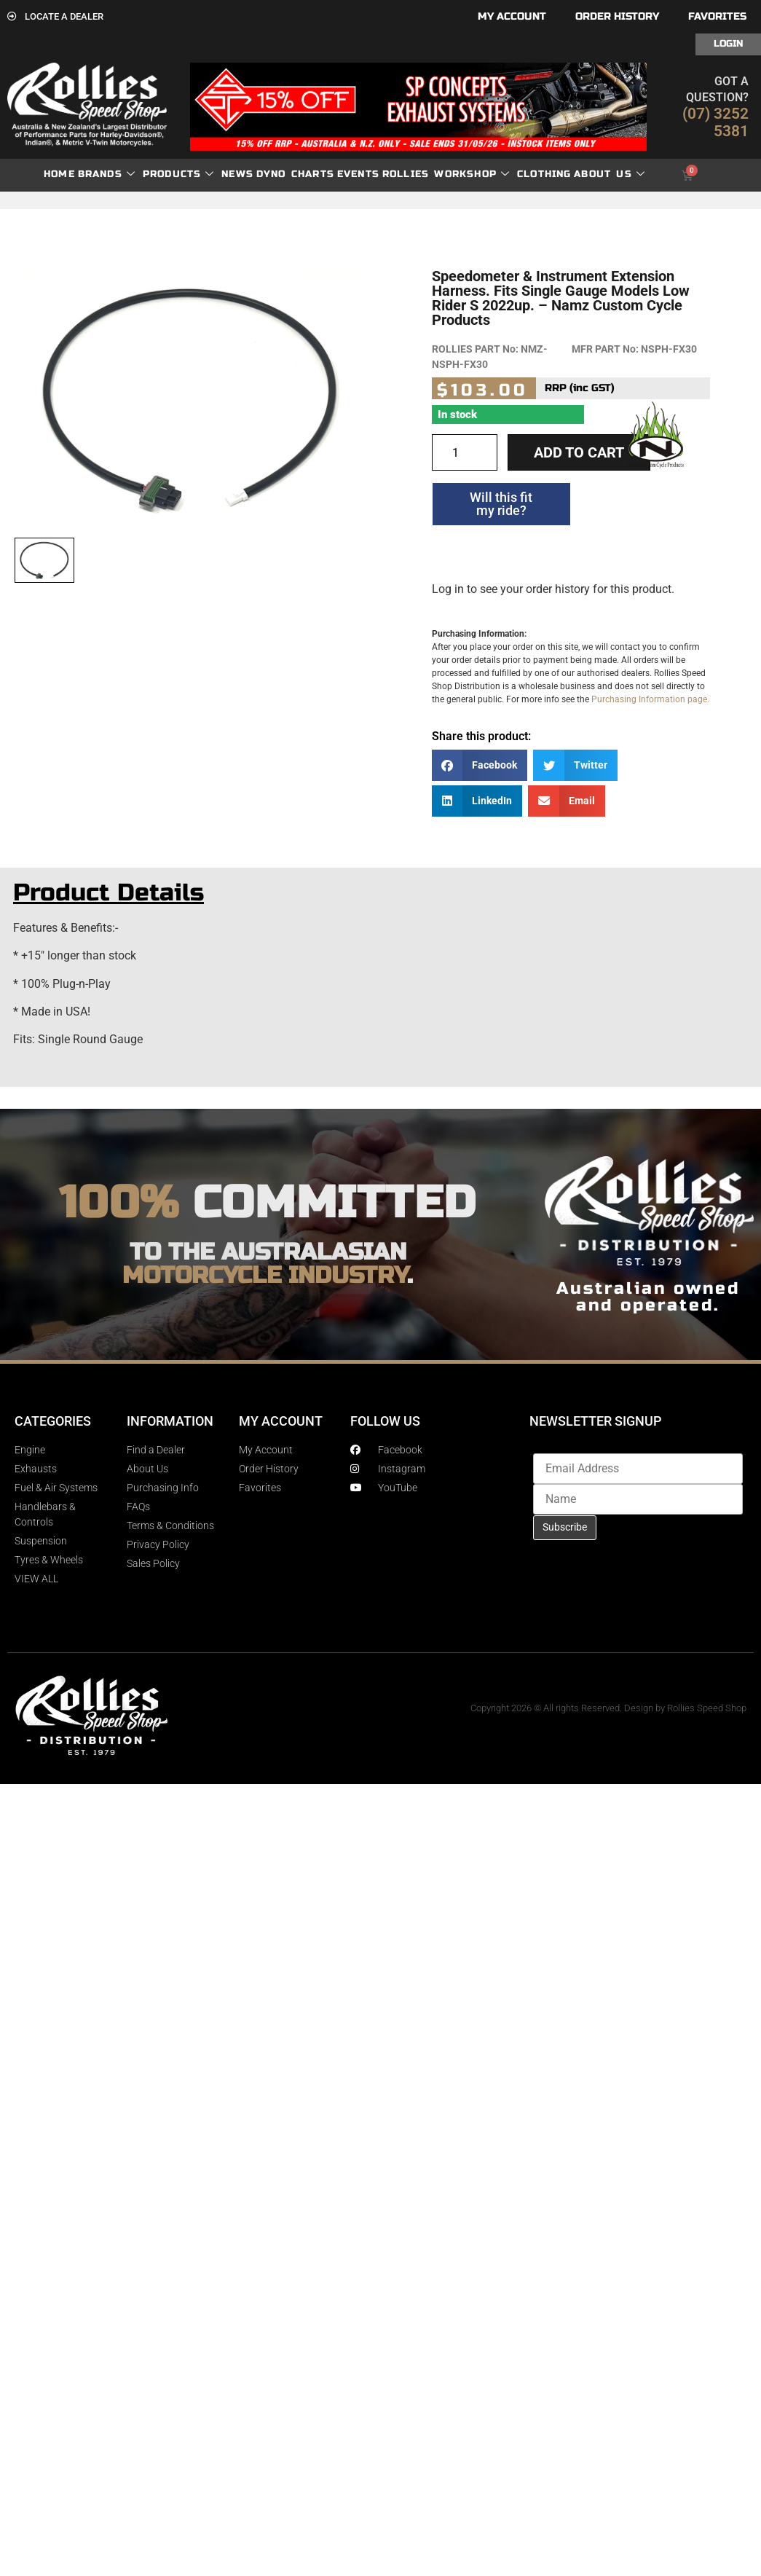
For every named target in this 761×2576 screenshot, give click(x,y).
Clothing (544, 174)
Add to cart (579, 452)
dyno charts (295, 174)
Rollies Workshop (446, 174)
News (237, 174)
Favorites (717, 16)
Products (179, 174)
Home (59, 174)
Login (728, 44)
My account (512, 16)
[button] (480, 765)
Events (358, 174)
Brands (106, 174)
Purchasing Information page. (650, 699)
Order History (617, 16)
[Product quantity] (464, 452)
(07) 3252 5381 (715, 122)
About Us (609, 174)
